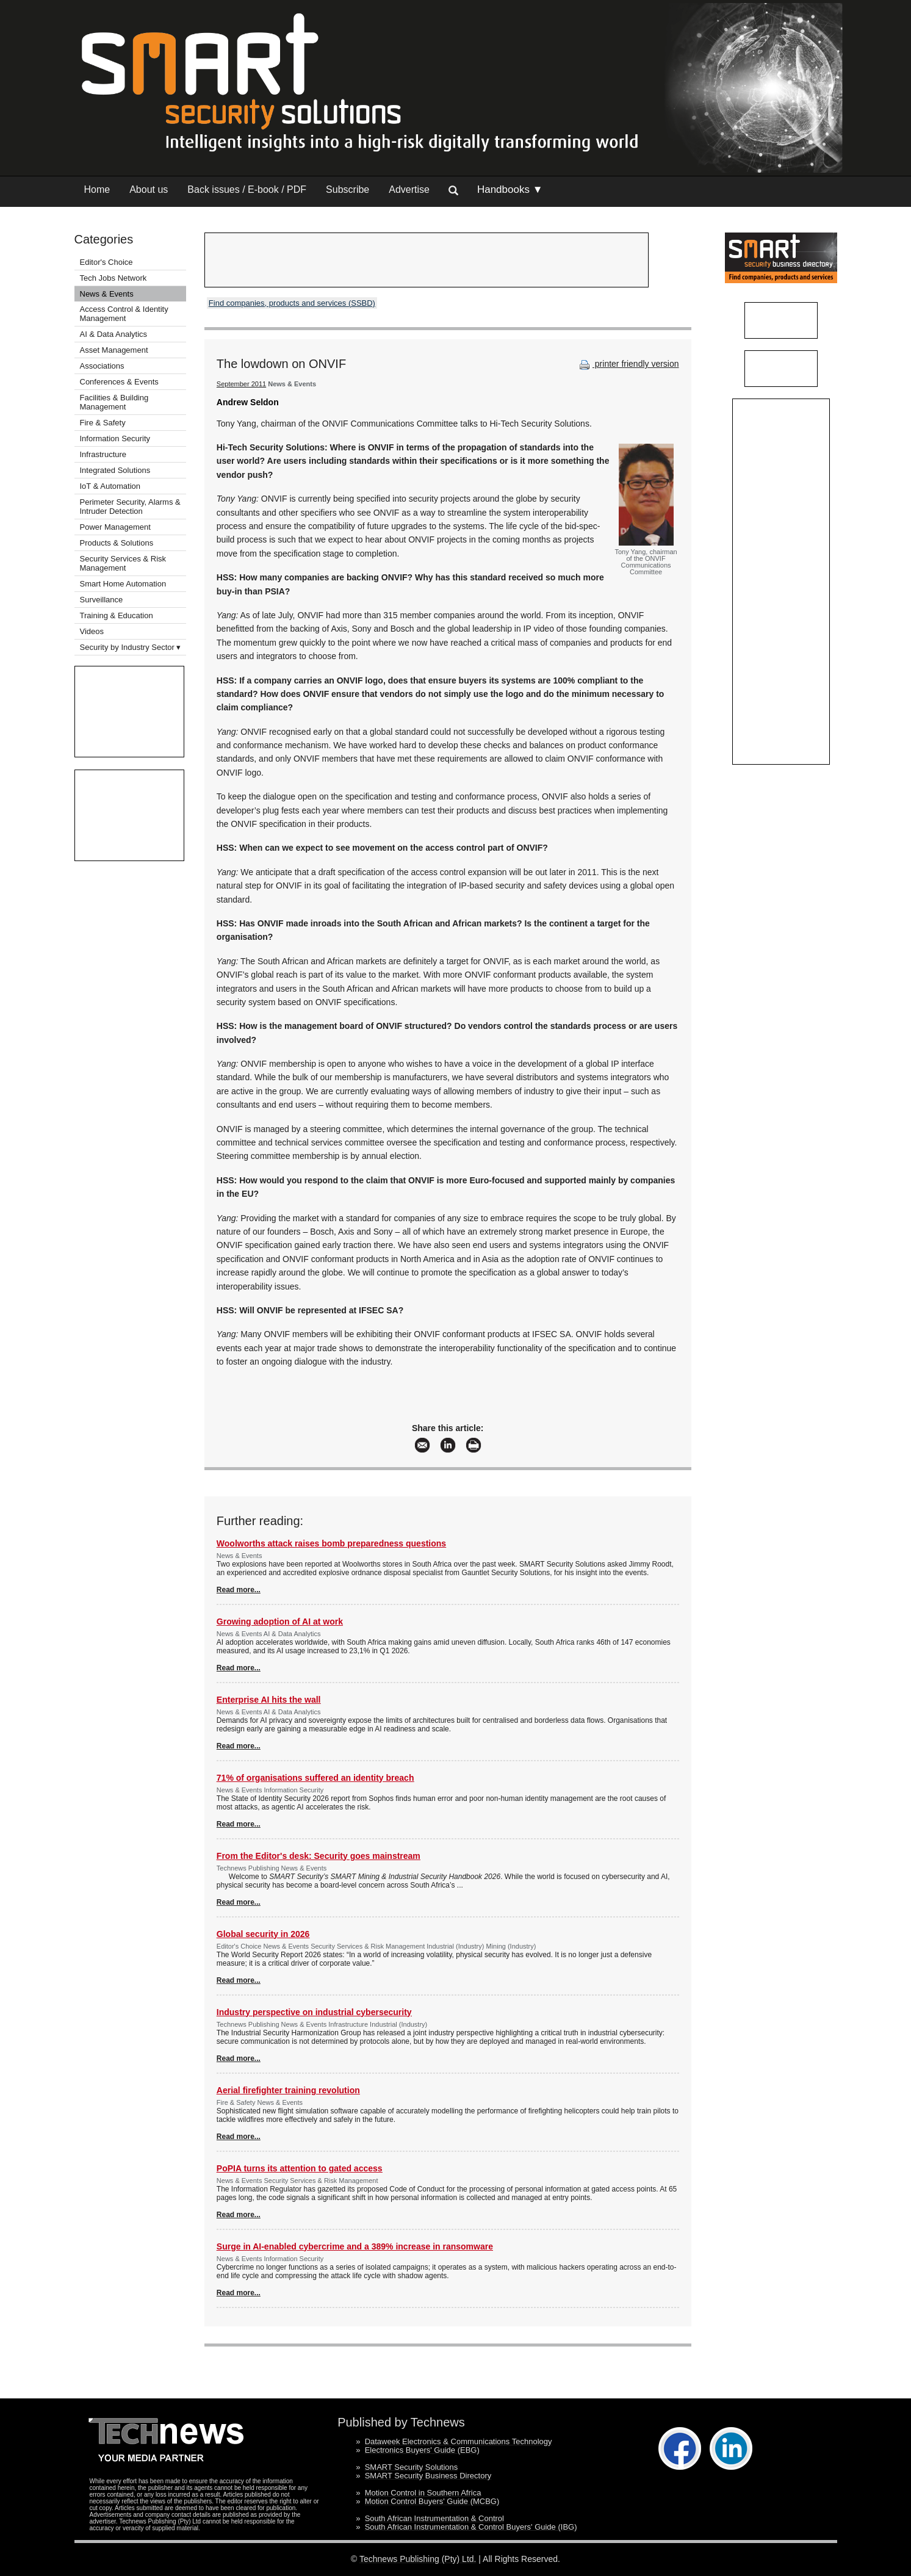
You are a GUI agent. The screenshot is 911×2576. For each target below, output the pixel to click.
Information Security (115, 438)
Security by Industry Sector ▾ (130, 647)
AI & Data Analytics (114, 334)
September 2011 (241, 384)
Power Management (115, 527)
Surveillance (101, 599)
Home (97, 189)
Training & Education (116, 615)
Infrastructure (103, 454)
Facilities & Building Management (114, 402)
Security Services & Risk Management (123, 563)
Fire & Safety (103, 422)
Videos (92, 631)
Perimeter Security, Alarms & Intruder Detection (130, 506)
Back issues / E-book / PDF (246, 189)
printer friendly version (628, 364)
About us (148, 189)
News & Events (107, 293)
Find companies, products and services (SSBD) (292, 303)
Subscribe (347, 189)
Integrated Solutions (115, 470)
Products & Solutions (117, 542)
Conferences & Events (119, 381)
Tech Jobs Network (113, 278)
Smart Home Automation (124, 583)
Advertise (409, 189)
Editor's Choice (106, 262)
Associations (102, 365)
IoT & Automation (110, 486)
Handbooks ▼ (510, 189)
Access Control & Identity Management (124, 314)
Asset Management (114, 350)
